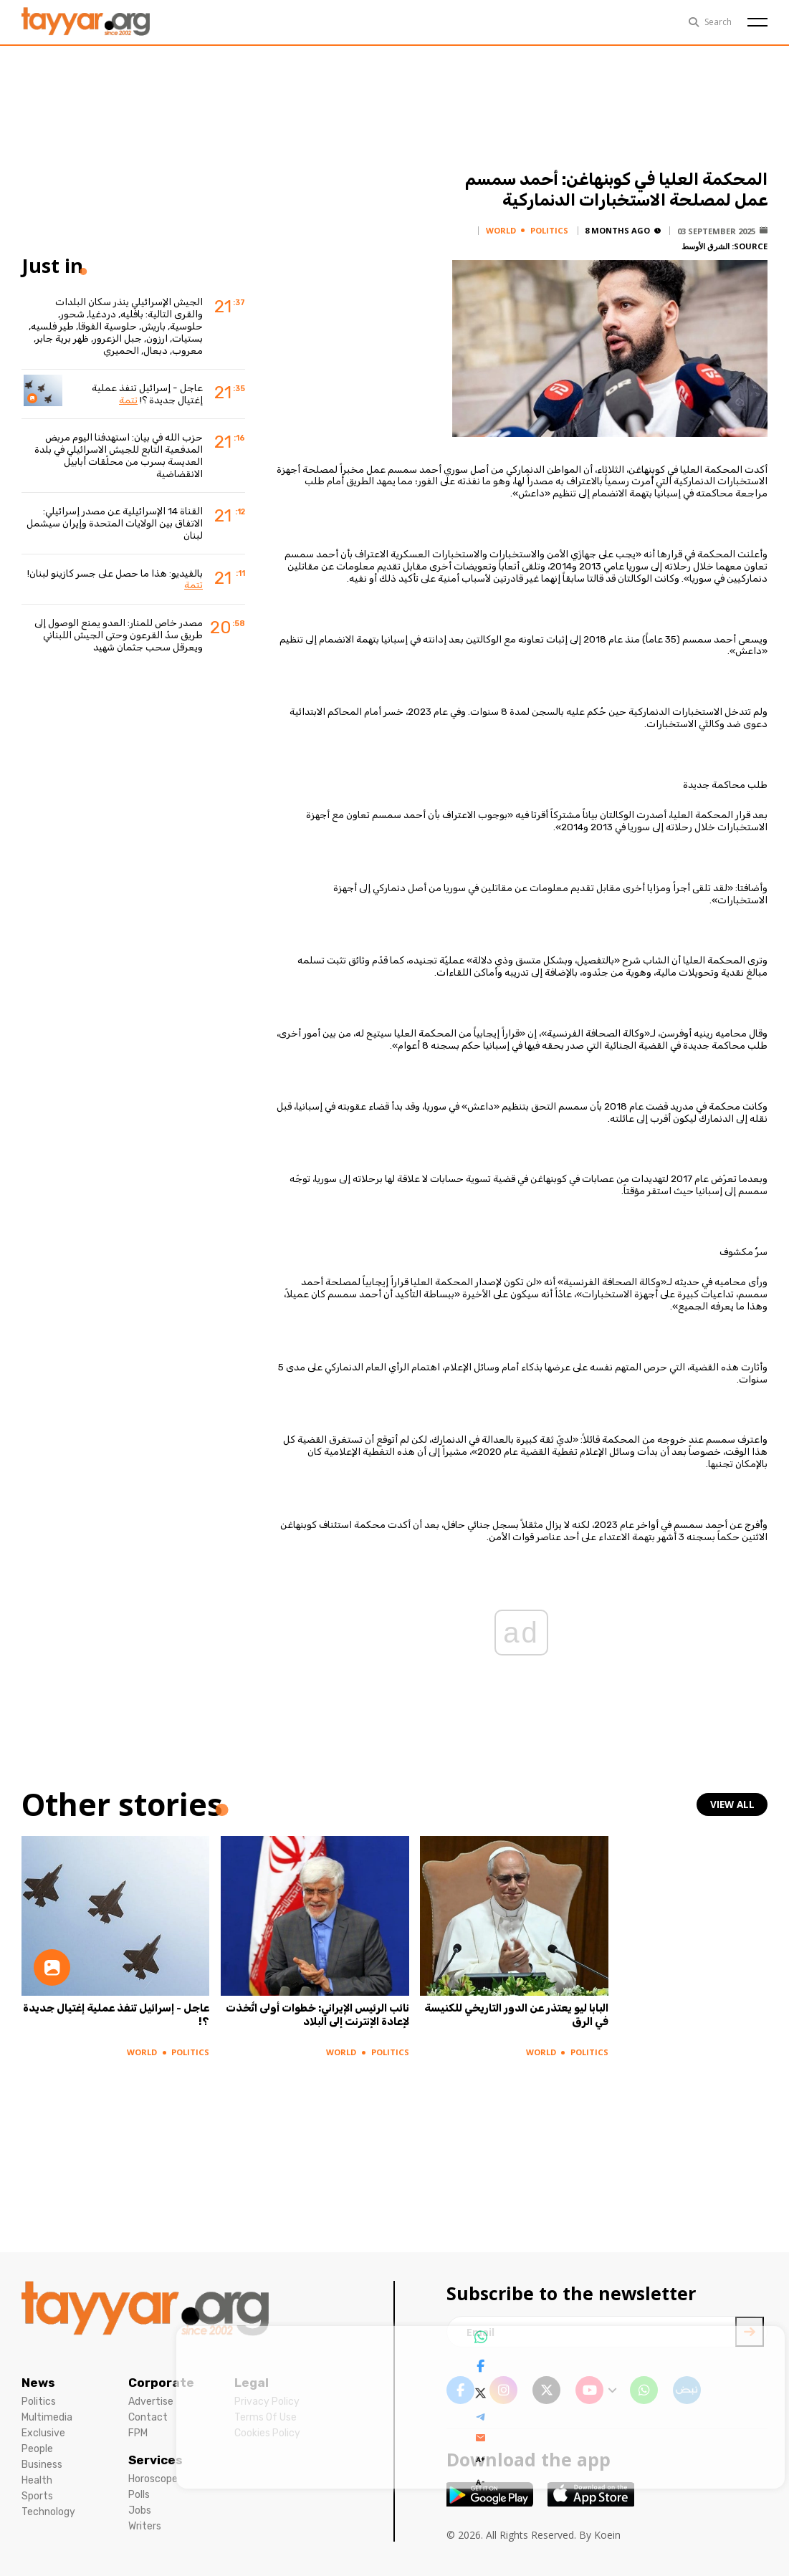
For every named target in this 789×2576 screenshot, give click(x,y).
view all (733, 1804)
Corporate (161, 2382)
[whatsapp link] (644, 2390)
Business (41, 2465)
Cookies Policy (267, 2433)
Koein (607, 2535)
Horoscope (153, 2479)
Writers (144, 2526)
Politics (38, 2401)
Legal (251, 2382)
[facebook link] (460, 2390)
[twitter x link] (546, 2390)
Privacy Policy (267, 2401)
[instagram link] (503, 2390)
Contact (148, 2417)
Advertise (150, 2401)
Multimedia (46, 2417)
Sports (37, 2496)
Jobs (139, 2510)
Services (155, 2460)
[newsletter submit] (749, 2332)
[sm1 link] (687, 2390)
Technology (48, 2512)
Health (36, 2480)
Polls (139, 2495)
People (37, 2449)
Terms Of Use (265, 2417)
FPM (138, 2433)
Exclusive (43, 2433)
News (38, 2382)
